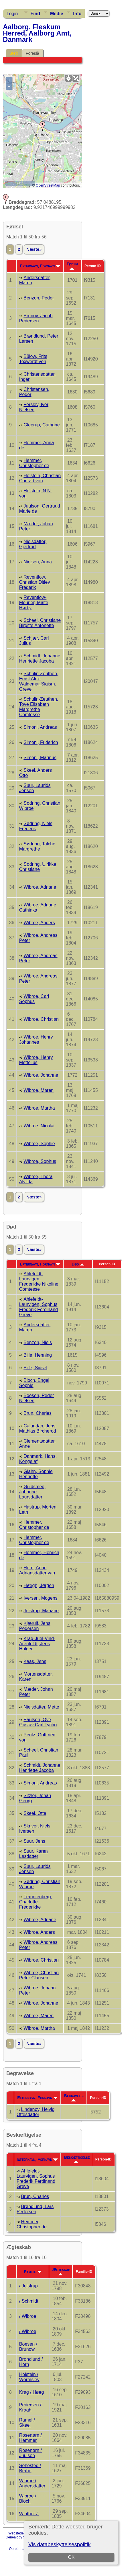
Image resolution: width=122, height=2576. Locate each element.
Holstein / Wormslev (29, 2377)
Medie (56, 13)
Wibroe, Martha (39, 1108)
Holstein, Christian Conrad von (40, 478)
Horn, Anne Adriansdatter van (37, 1570)
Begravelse (74, 2097)
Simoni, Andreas (40, 727)
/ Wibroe (27, 2316)
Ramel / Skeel (27, 2423)
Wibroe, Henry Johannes (36, 1040)
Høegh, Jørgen (38, 1585)
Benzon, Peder (38, 297)
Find (35, 13)
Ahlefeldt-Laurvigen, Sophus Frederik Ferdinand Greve (38, 1307)
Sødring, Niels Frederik (35, 826)
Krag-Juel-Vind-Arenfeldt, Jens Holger (37, 1643)
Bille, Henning (37, 1355)
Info (77, 13)
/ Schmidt (28, 2301)
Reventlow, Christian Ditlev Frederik (34, 582)
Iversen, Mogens (40, 1598)
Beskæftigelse (77, 2159)
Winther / (29, 2513)
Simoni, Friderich (40, 742)
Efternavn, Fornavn (40, 266)
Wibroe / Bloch (27, 2498)
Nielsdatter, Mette (41, 1707)
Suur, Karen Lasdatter (33, 1854)
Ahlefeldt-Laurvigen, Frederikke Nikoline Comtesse (38, 1281)
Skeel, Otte (34, 1813)
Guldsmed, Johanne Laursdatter (32, 1491)
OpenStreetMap (48, 185)
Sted (13, 53)
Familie (33, 2271)
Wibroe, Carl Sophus (34, 999)
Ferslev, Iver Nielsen (33, 407)
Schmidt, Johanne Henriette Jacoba (39, 658)
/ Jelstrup (28, 2285)
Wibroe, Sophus (39, 1161)
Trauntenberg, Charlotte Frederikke (35, 1901)
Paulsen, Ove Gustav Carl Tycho (38, 1722)
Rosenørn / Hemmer (30, 2438)
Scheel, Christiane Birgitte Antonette (40, 623)
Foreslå (32, 53)
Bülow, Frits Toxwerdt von (33, 359)
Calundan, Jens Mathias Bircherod (37, 1428)
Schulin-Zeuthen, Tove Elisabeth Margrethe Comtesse (38, 707)
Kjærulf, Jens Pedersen (34, 1626)
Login (12, 13)
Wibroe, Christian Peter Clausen (39, 1975)
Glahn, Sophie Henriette (36, 1474)
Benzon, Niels (37, 1342)
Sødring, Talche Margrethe (37, 846)
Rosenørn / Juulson (30, 2453)
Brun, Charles (37, 1413)
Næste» (34, 249)
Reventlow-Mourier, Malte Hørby (33, 602)
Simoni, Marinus (39, 757)
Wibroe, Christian (41, 1019)
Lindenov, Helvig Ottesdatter (36, 2112)
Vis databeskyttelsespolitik (59, 2544)
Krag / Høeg (31, 2392)
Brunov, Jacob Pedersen (36, 318)
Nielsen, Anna (37, 561)
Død (78, 1264)
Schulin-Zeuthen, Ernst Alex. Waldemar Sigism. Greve (38, 681)
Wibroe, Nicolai (38, 1125)
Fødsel (73, 266)
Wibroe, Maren (38, 1090)
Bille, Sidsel (35, 1367)
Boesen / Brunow (28, 2347)
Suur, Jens (34, 1841)
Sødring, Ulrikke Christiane (37, 867)
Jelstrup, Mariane (41, 1610)
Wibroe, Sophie (39, 1143)
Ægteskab (61, 2271)
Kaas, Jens (34, 1661)
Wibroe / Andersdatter (32, 2483)
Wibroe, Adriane (39, 887)
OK (71, 2557)
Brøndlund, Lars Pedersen (35, 2209)
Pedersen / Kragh (30, 2407)
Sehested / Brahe (30, 2468)
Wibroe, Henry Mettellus (36, 1060)
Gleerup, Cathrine (41, 424)
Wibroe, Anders (39, 922)
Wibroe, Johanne (40, 1075)
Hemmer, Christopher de (34, 463)
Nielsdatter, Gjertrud (33, 544)
